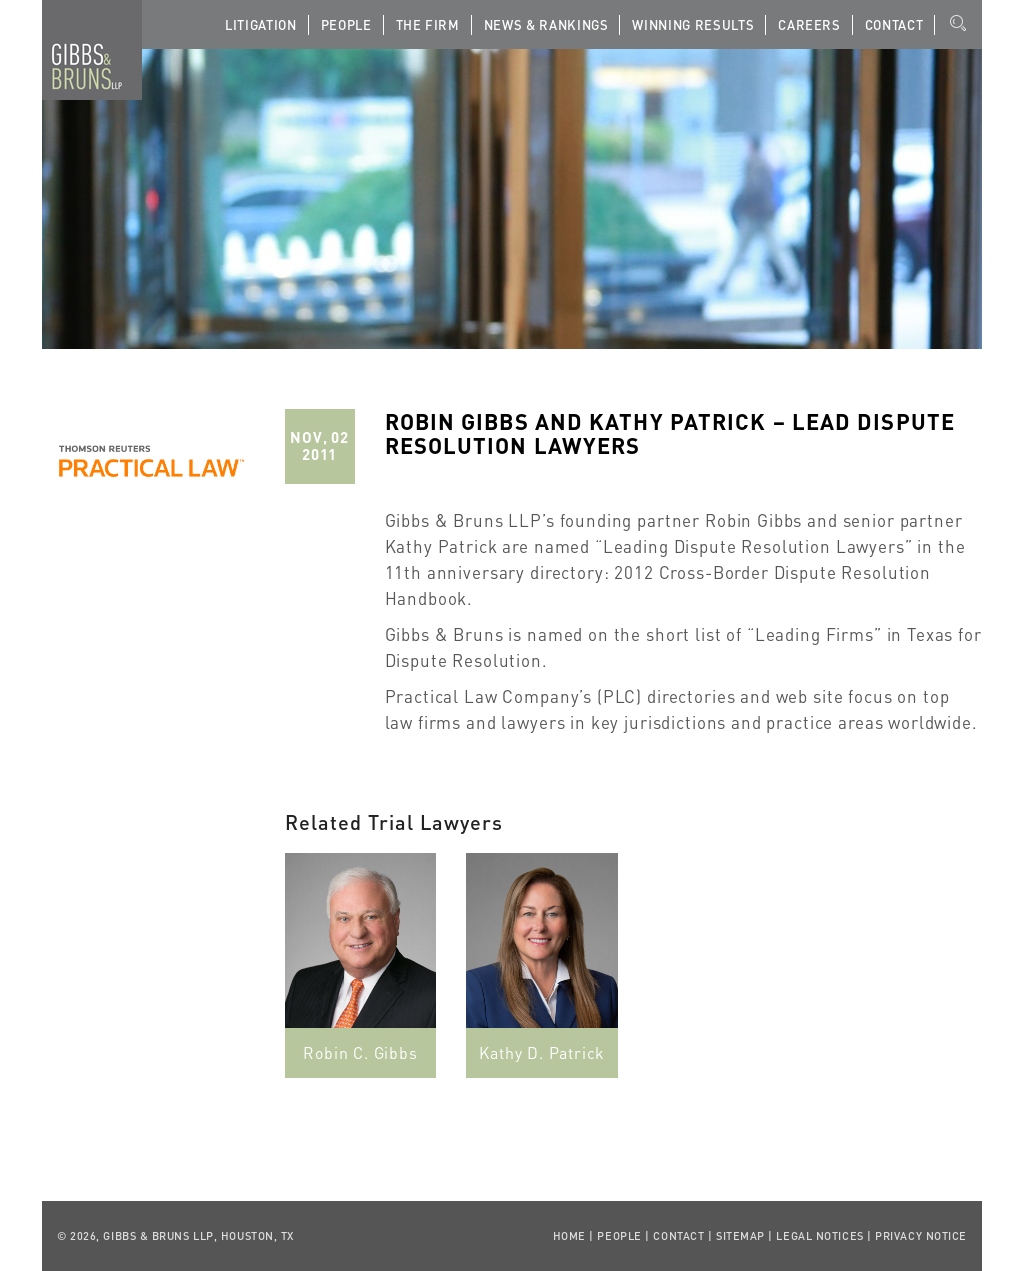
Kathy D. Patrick (542, 1052)
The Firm (428, 24)
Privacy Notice (921, 1236)
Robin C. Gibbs (360, 1052)
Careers (809, 24)
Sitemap (740, 1236)
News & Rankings (546, 24)
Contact (894, 24)
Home (569, 1236)
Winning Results (693, 24)
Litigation (261, 24)
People (346, 24)
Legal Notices (819, 1236)
